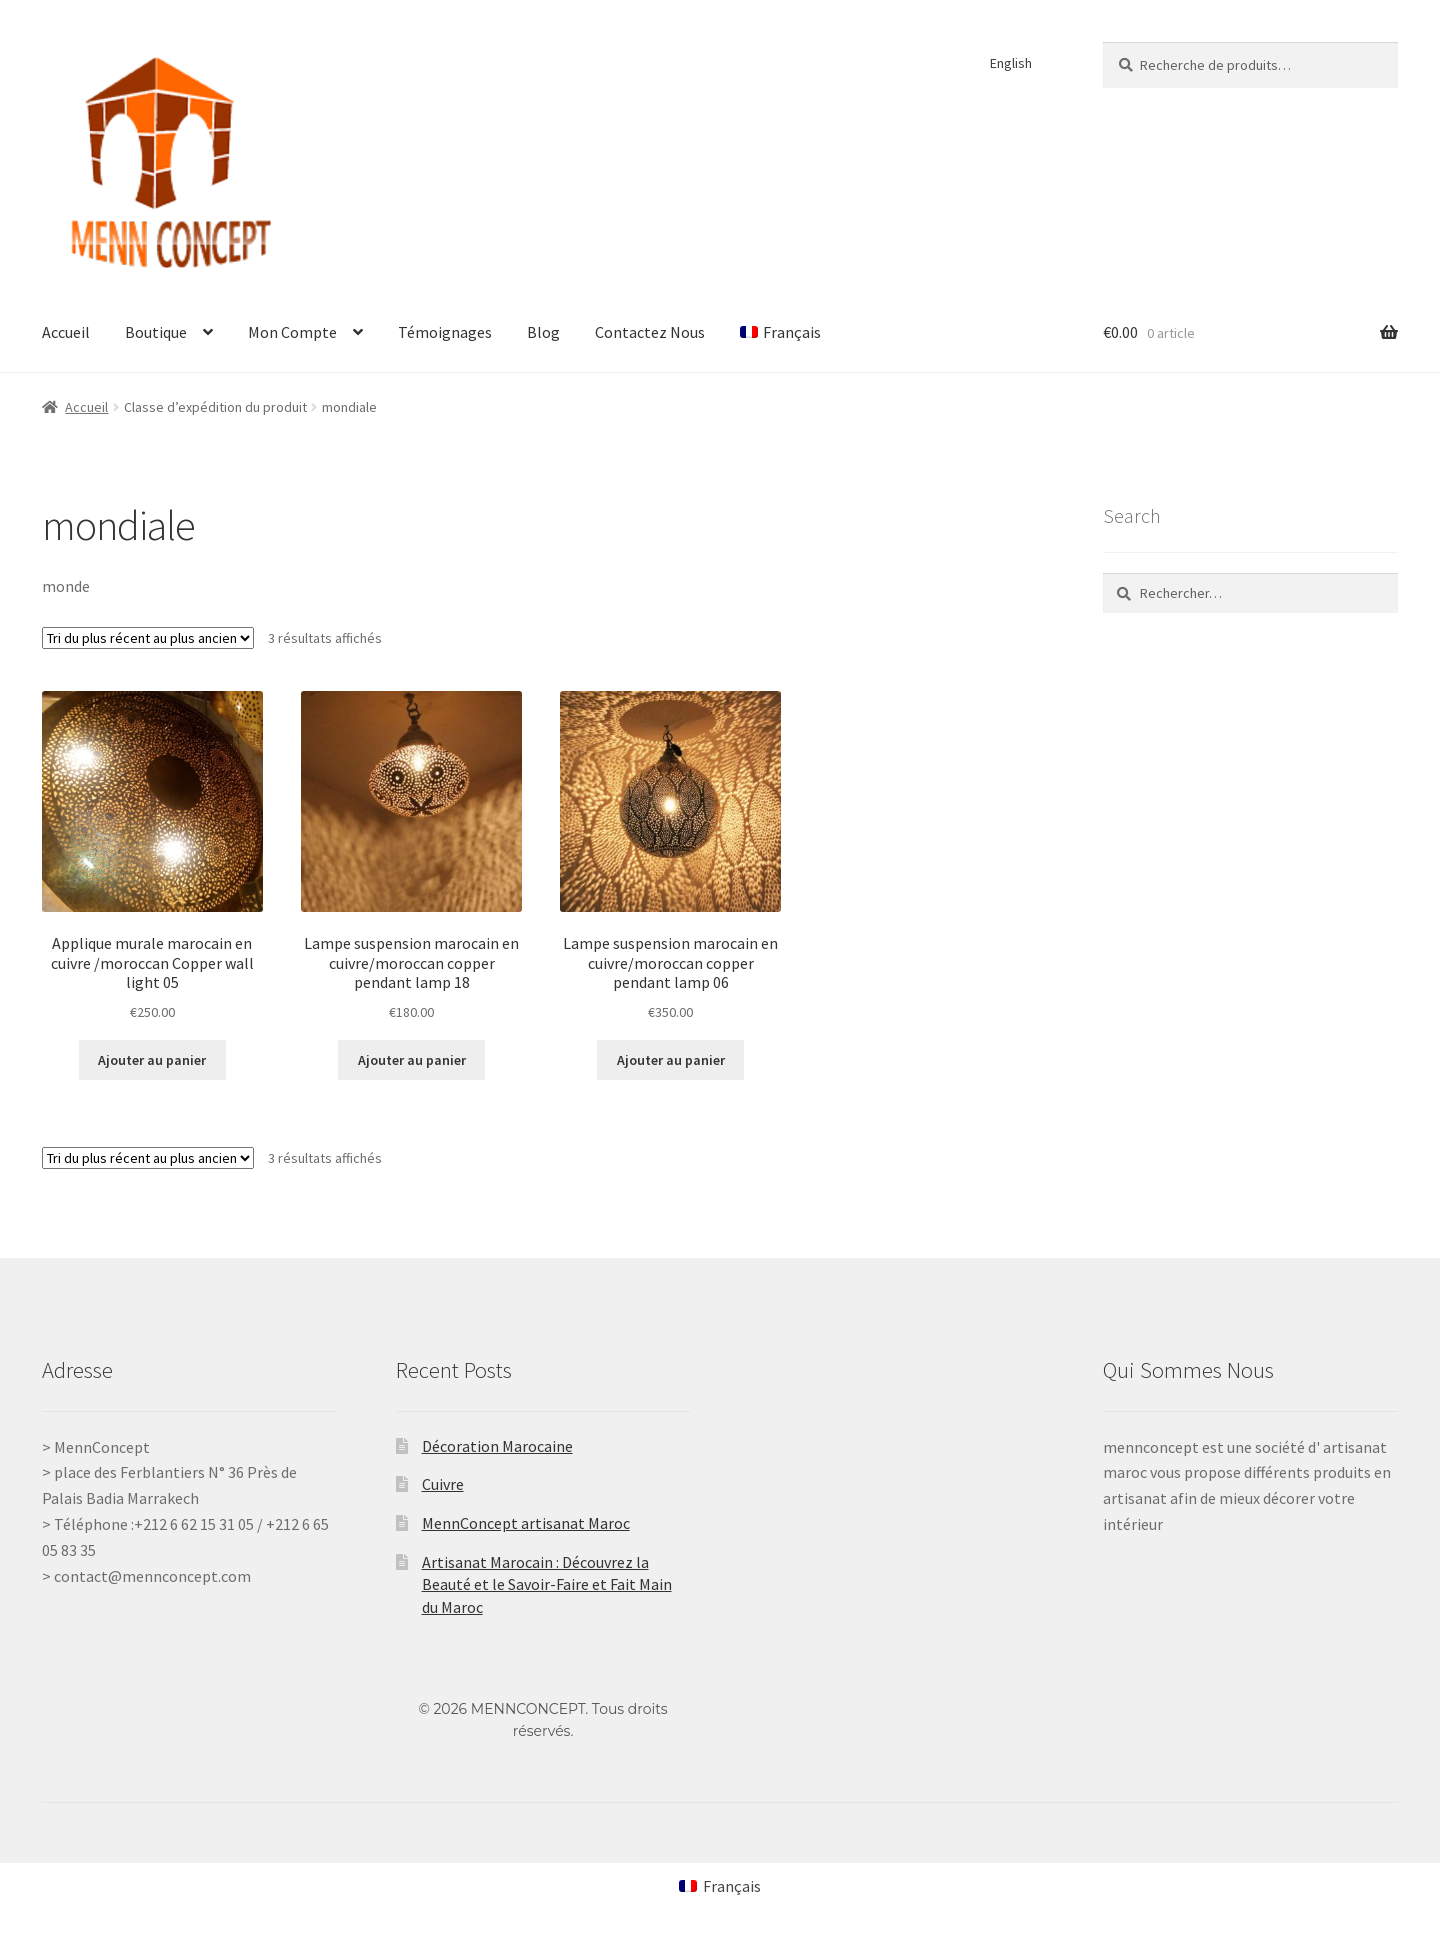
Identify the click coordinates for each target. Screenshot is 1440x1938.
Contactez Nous (650, 332)
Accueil (66, 332)
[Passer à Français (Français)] (720, 1885)
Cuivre (443, 1484)
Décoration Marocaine (497, 1446)
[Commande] (148, 638)
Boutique (156, 332)
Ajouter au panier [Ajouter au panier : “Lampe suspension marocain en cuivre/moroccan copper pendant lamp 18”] (412, 1060)
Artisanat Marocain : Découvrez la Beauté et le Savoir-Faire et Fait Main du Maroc (547, 1584)
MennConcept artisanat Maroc (526, 1523)
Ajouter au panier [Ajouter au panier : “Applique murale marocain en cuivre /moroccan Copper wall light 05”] (152, 1060)
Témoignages (445, 332)
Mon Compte (292, 332)
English (1011, 63)
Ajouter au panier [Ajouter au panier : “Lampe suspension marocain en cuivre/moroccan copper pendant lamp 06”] (671, 1060)
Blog (543, 332)
